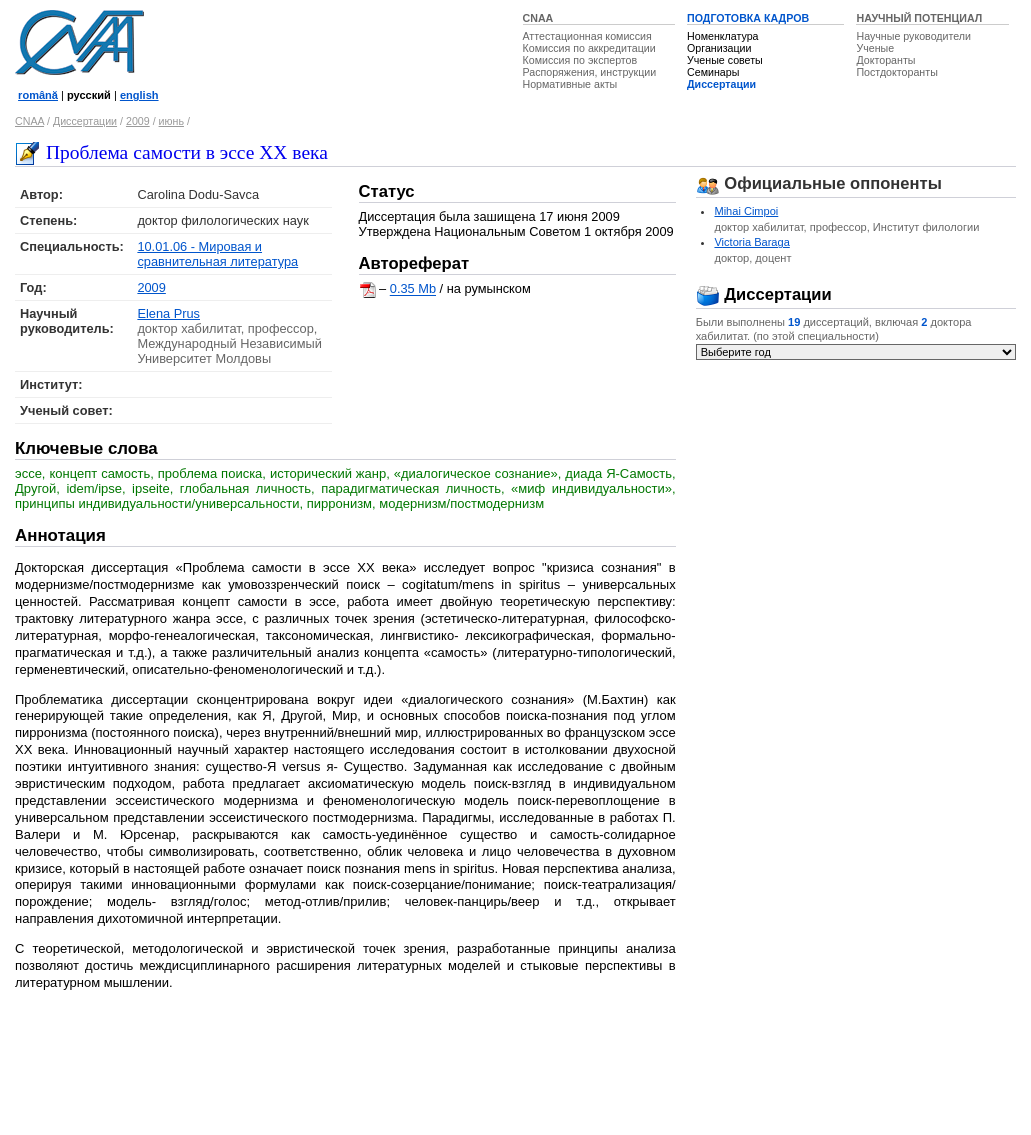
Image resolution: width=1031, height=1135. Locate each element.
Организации (719, 48)
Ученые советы (725, 60)
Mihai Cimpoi (746, 211)
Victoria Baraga (751, 242)
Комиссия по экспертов (580, 60)
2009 (138, 121)
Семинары (713, 72)
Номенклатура (723, 36)
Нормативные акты (570, 84)
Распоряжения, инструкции (590, 72)
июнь (171, 121)
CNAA (538, 18)
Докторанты (885, 60)
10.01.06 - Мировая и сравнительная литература (217, 254)
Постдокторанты (896, 72)
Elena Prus (168, 313)
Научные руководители (913, 36)
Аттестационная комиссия (587, 36)
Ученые (875, 48)
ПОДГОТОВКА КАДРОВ (748, 18)
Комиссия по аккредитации (589, 48)
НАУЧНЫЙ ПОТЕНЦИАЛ (919, 18)
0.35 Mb (413, 289)
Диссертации (721, 84)
